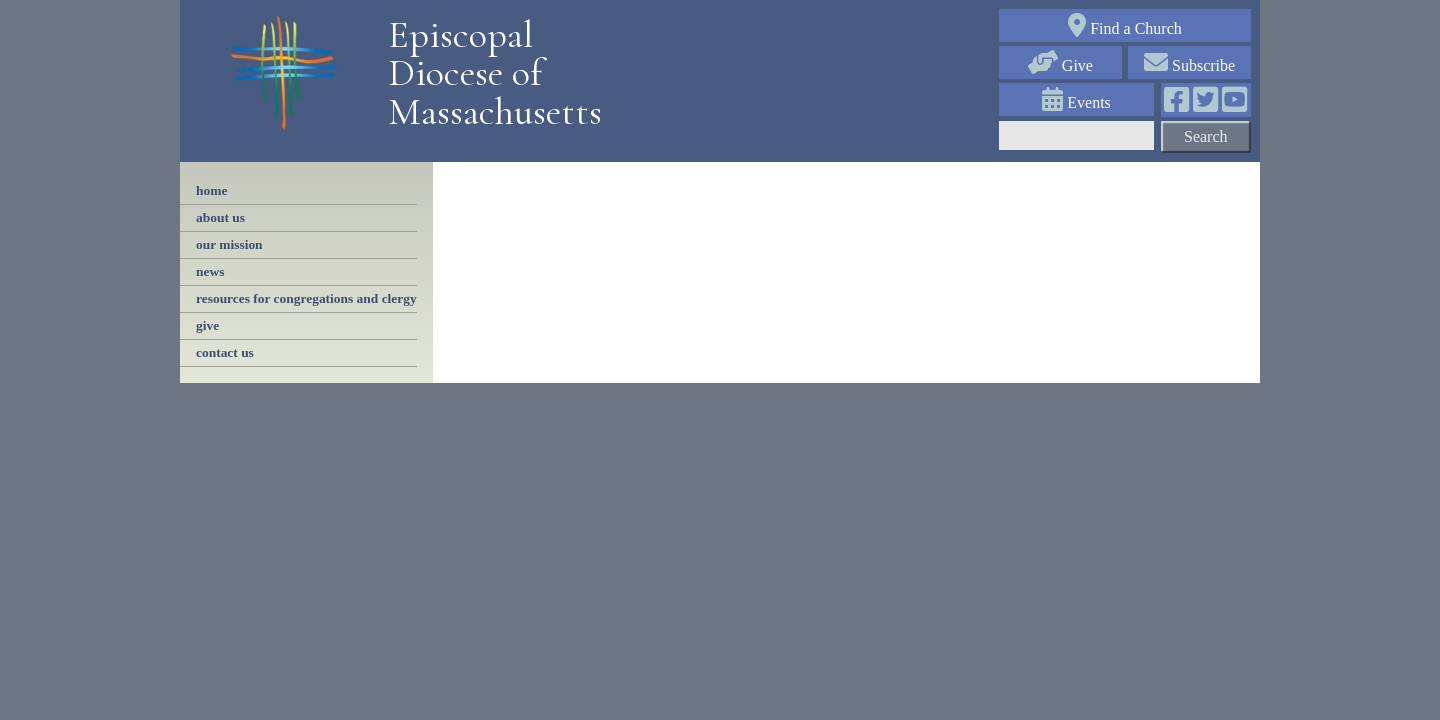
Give (1060, 65)
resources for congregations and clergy (306, 298)
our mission (229, 244)
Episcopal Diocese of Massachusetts (488, 73)
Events (1076, 102)
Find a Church (1125, 28)
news (210, 271)
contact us (225, 352)
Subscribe (1189, 65)
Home (211, 190)
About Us (220, 217)
